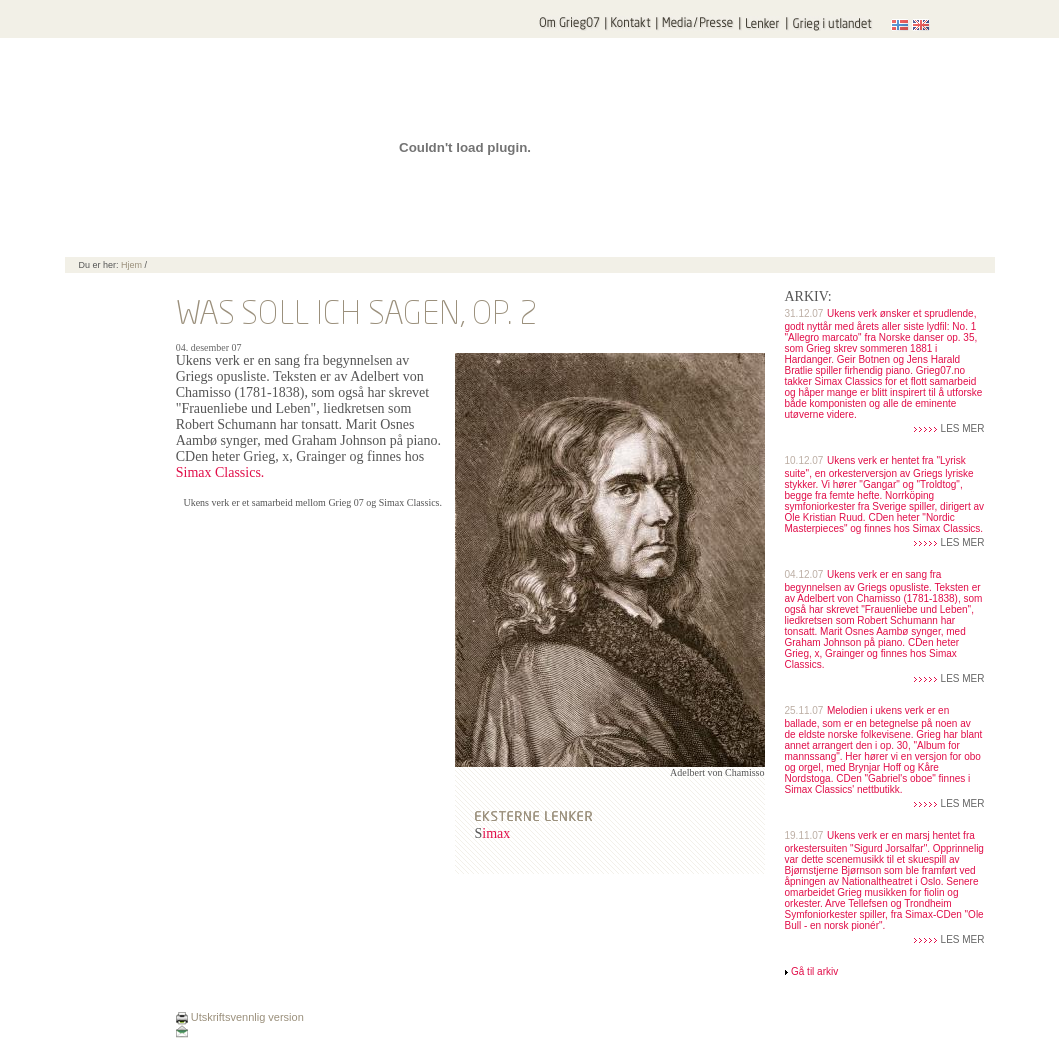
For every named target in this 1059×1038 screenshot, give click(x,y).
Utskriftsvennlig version (240, 1017)
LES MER (963, 428)
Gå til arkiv (814, 971)
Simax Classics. (220, 472)
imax (496, 833)
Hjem (131, 265)
